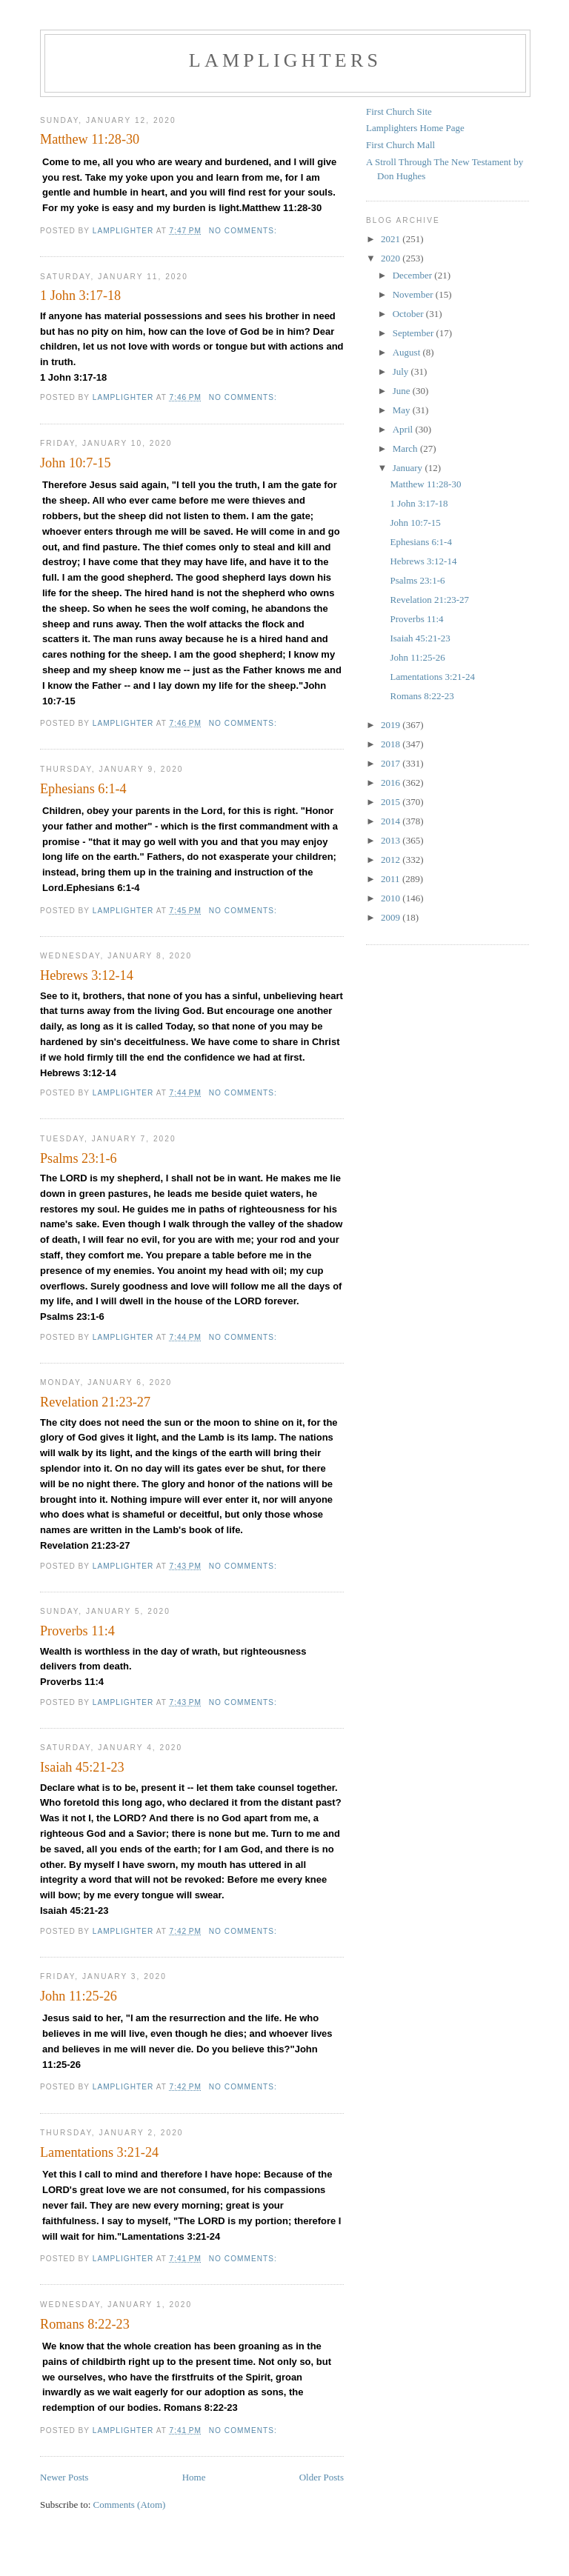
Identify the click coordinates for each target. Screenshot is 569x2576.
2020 (391, 258)
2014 (391, 821)
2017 (391, 763)
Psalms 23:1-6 (78, 1158)
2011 (391, 878)
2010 (391, 898)
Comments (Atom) (129, 2504)
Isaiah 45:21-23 (82, 1767)
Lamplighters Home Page (415, 127)
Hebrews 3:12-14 (86, 975)
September (414, 332)
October (409, 313)
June (403, 390)
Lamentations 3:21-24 (99, 2152)
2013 (391, 840)
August (408, 352)
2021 (391, 238)
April (404, 429)
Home (194, 2477)
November (414, 294)
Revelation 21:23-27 (95, 1402)
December (414, 275)
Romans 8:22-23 (85, 2324)
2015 (391, 801)
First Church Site (399, 111)
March (406, 448)
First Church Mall (400, 144)
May (403, 410)
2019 (391, 724)
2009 (391, 917)
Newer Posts (64, 2477)
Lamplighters (285, 60)
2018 (391, 744)
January (409, 467)
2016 (391, 782)
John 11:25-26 (78, 1996)
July (402, 371)
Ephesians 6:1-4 (83, 788)
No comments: (244, 231)
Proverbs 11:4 (77, 1631)
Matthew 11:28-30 (89, 139)
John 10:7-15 (75, 463)
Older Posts (321, 2477)
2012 (391, 859)
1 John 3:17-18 (80, 295)
